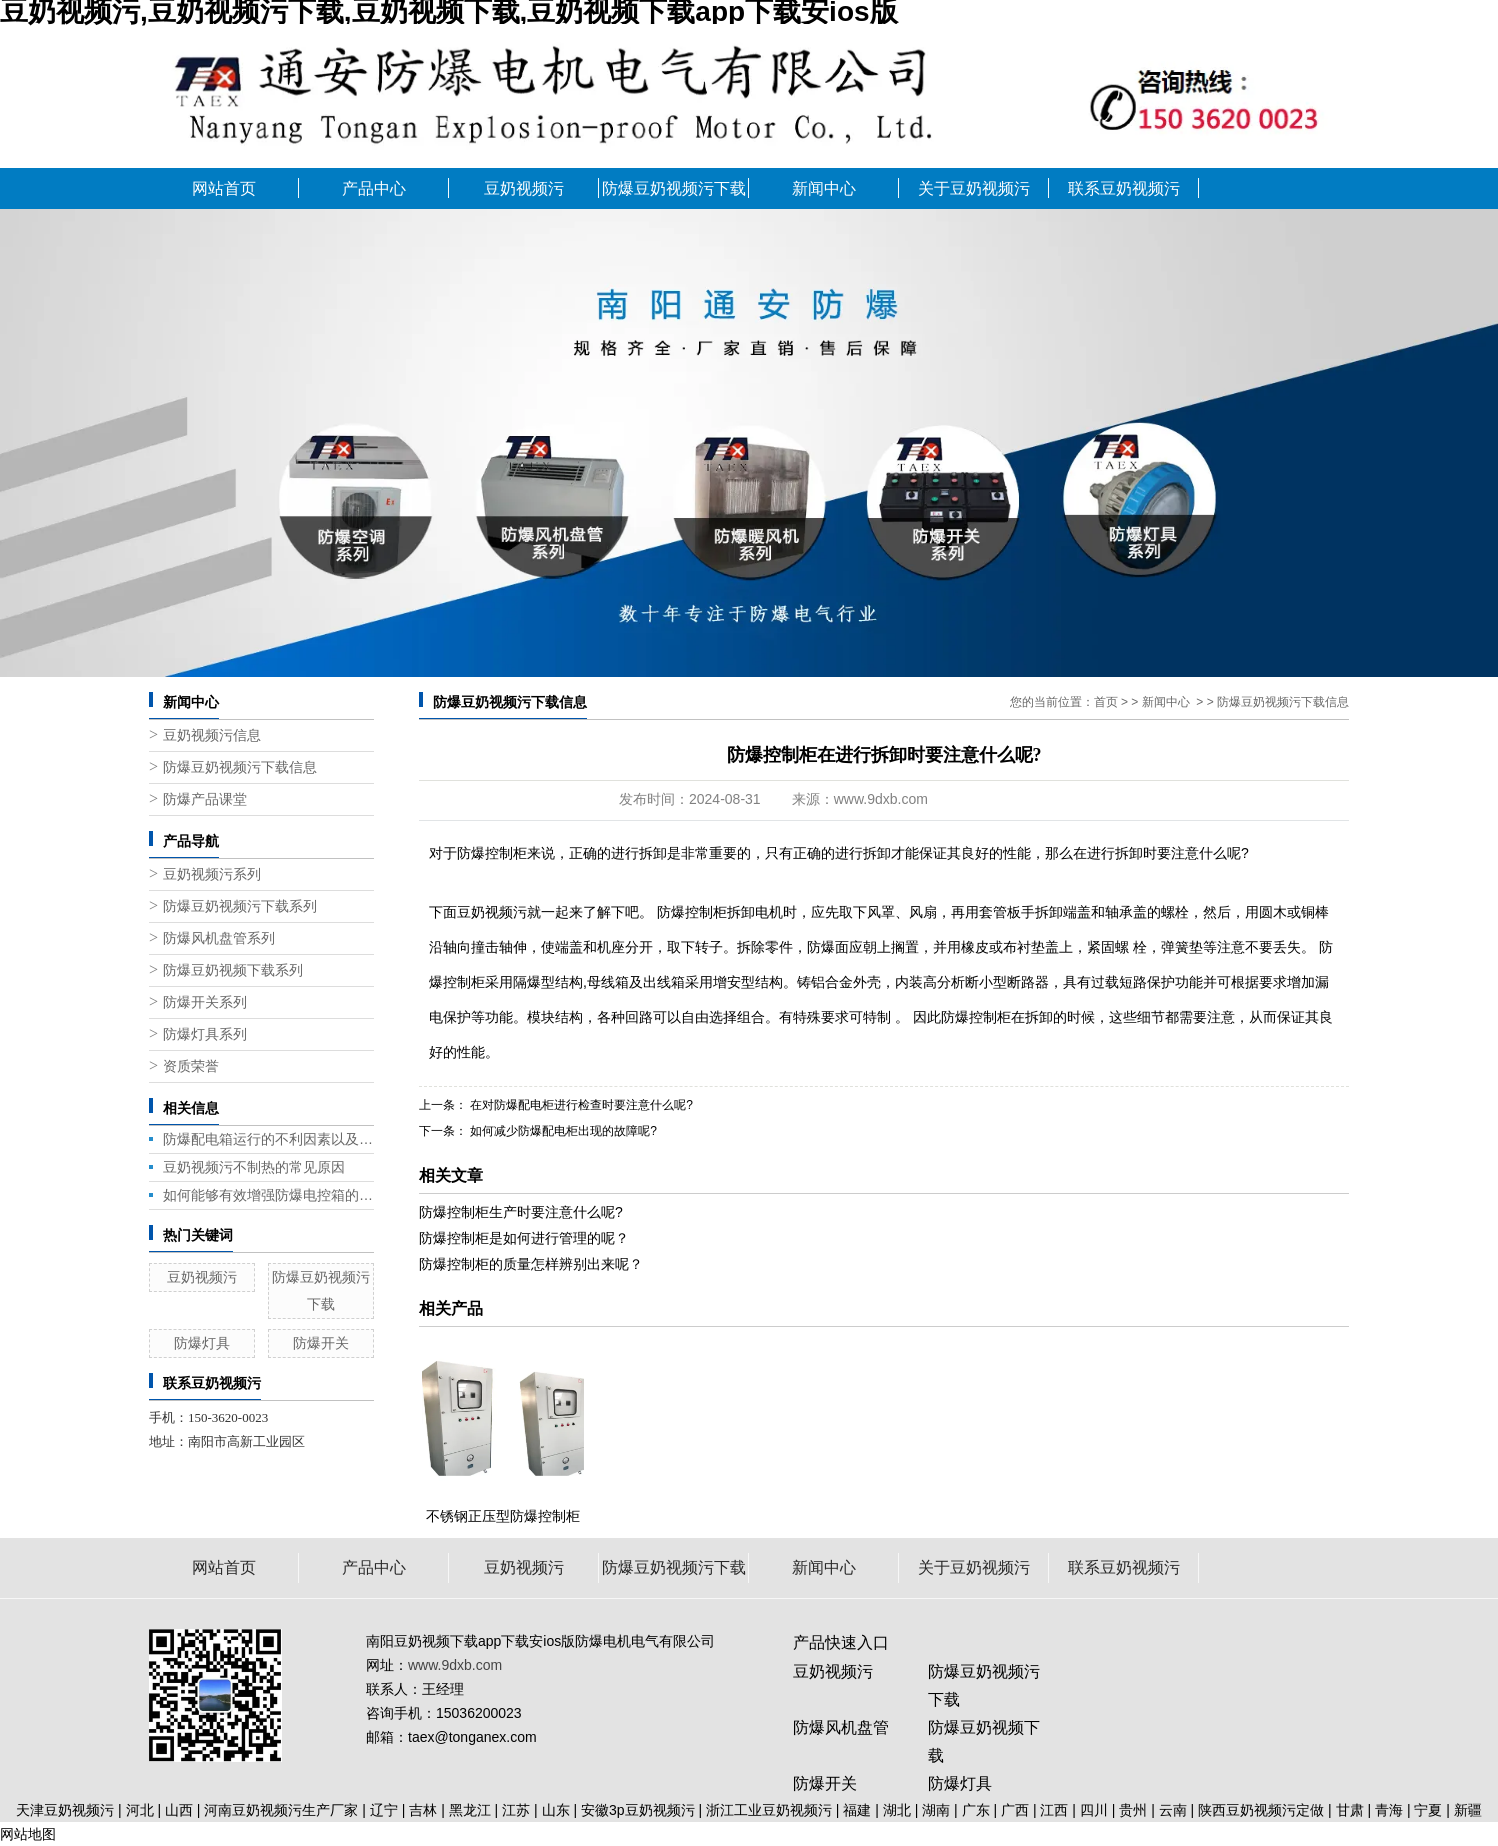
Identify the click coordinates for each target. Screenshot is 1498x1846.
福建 (857, 1810)
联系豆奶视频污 (1124, 188)
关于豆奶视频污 (974, 188)
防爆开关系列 (205, 1002)
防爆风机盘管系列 (219, 938)
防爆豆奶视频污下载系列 (240, 906)
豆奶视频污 (524, 188)
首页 (1106, 702)
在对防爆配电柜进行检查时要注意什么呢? (580, 1105)
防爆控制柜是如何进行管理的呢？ (524, 1238)
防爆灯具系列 (205, 1034)
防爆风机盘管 (841, 1727)
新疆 (1468, 1810)
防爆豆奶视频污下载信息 (240, 767)
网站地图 (28, 1834)
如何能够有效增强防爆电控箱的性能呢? (268, 1195)
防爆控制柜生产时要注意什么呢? (521, 1212)
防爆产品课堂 (205, 799)
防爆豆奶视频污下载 (674, 188)
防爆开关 (321, 1343)
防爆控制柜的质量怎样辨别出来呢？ (531, 1264)
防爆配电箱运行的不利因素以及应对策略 (268, 1139)
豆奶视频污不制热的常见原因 (254, 1167)
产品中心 (374, 188)
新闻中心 (824, 188)
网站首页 (224, 188)
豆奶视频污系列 (212, 874)
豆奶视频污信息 (212, 735)
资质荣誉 (191, 1066)
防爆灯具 (202, 1343)
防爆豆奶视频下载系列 (233, 970)
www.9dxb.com (881, 799)
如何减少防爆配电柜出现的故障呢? (562, 1131)
